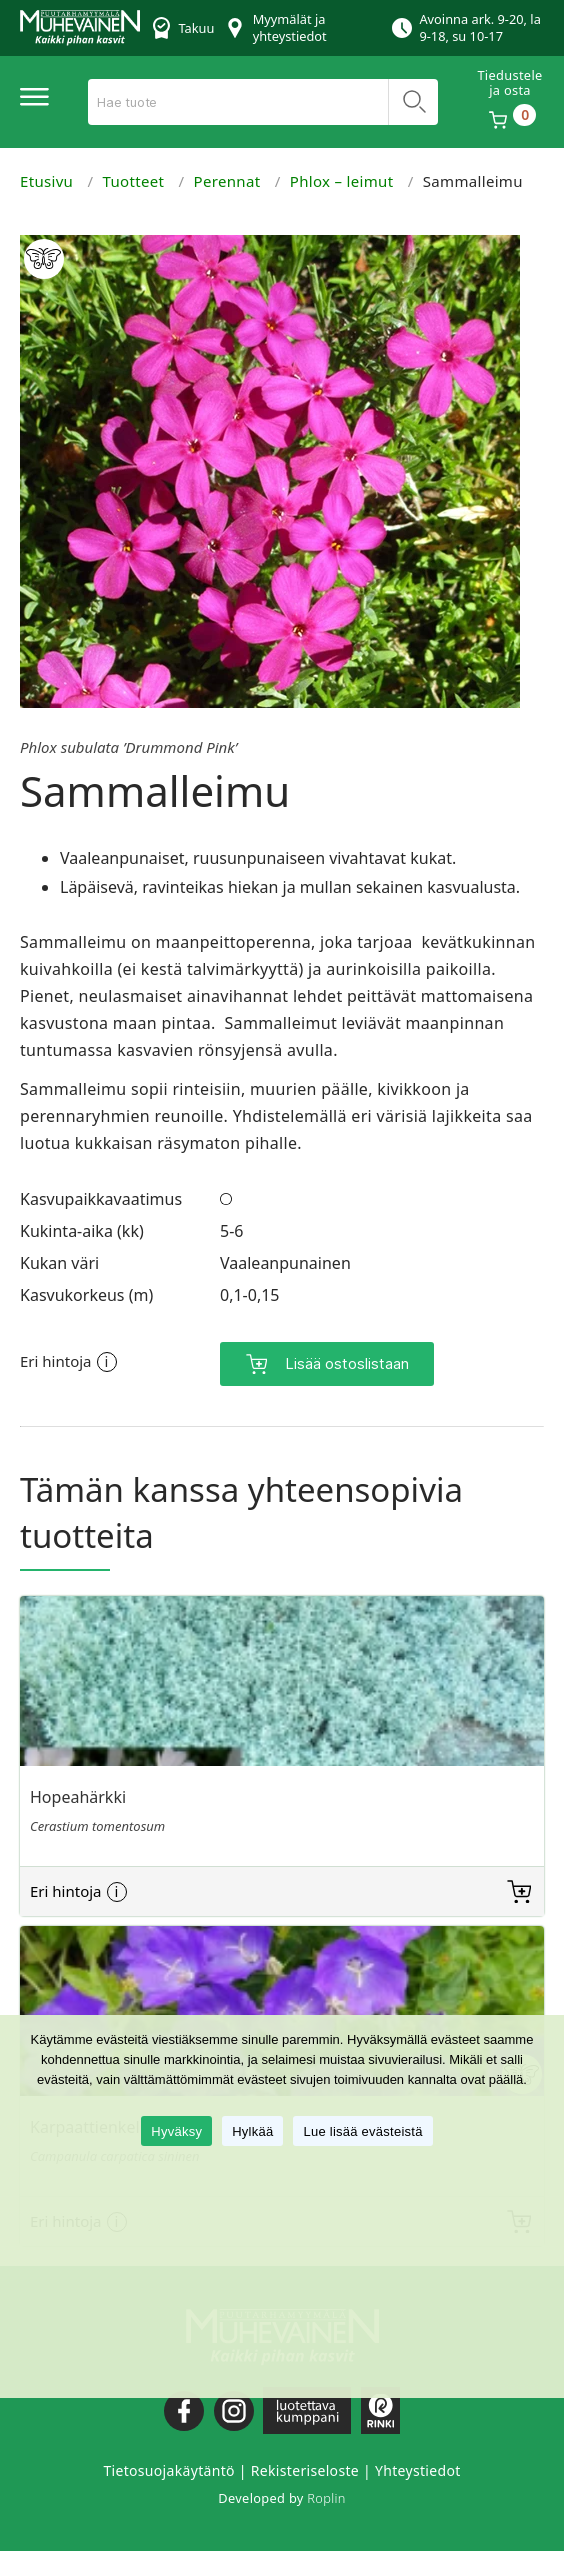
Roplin (326, 2494)
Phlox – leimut (342, 181)
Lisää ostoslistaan (347, 1359)
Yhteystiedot (418, 2466)
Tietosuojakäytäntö (168, 2466)
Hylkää (252, 2131)
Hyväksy (176, 2131)
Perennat (227, 181)
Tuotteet (134, 181)
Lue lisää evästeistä (362, 2131)
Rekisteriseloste (305, 2466)
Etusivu (46, 181)
